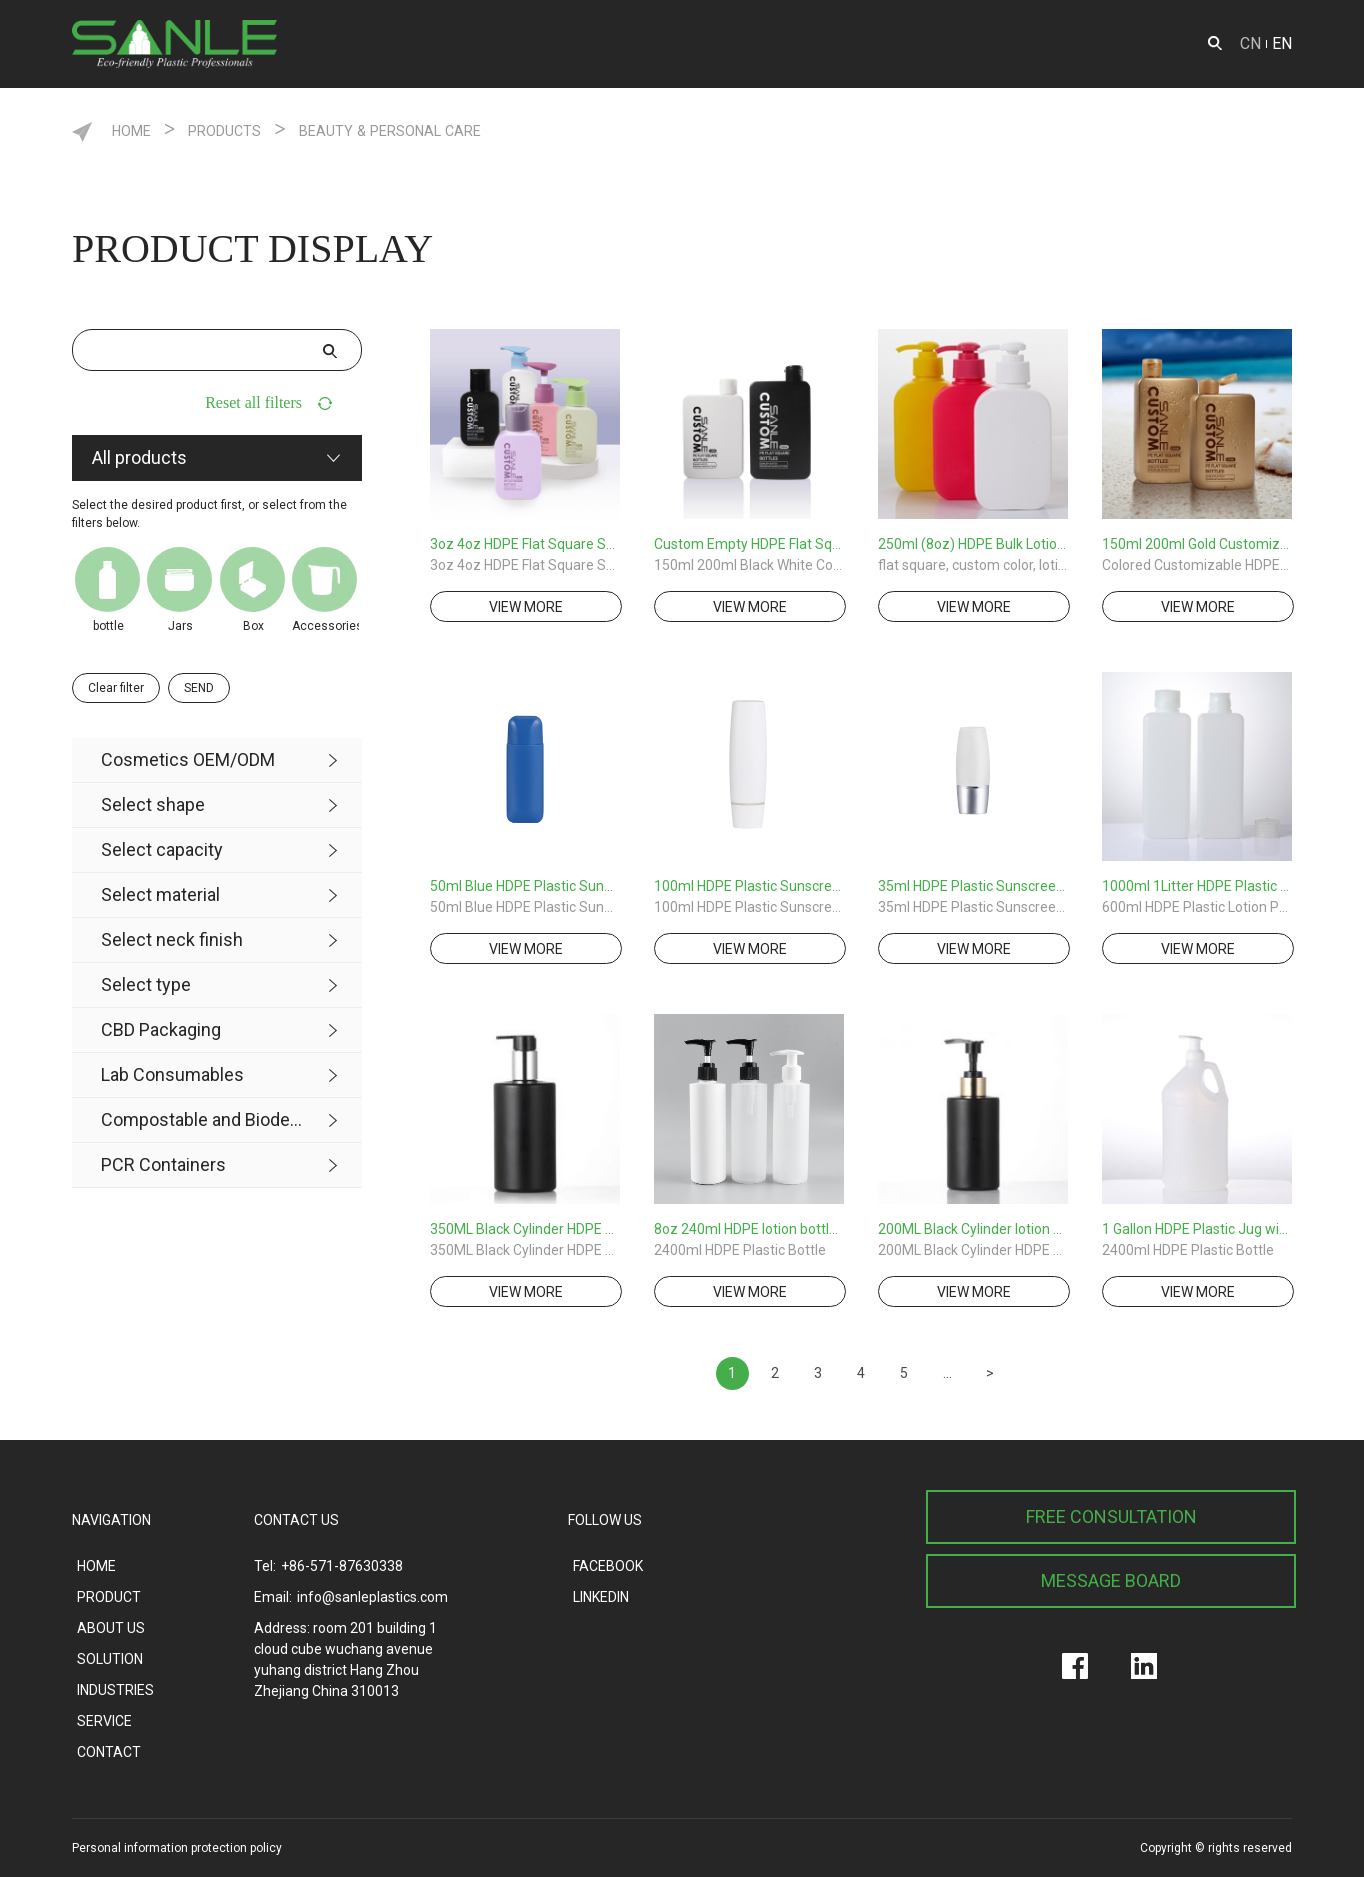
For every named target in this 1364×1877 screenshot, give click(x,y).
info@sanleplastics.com (372, 1597)
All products (139, 457)
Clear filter (116, 688)
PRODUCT (451, 44)
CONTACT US (296, 1520)
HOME (362, 44)
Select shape (153, 804)
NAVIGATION (111, 1520)
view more (526, 607)
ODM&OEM (561, 44)
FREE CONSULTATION (1111, 1516)
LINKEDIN (601, 1597)
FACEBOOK (608, 1566)
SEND (199, 688)
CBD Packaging (161, 1029)
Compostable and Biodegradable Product (202, 1119)
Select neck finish (172, 939)
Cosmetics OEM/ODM (188, 759)
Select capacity (162, 849)
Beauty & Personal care (473, 129)
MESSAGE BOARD (1111, 1580)
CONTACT (1109, 44)
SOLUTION (1002, 44)
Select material (160, 894)
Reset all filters (253, 402)
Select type (146, 984)
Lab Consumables (172, 1074)
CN (1250, 43)
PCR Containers (163, 1164)
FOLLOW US (605, 1520)
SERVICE (666, 44)
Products (257, 129)
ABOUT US (891, 44)
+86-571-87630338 (342, 1566)
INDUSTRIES (774, 44)
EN (1282, 43)
